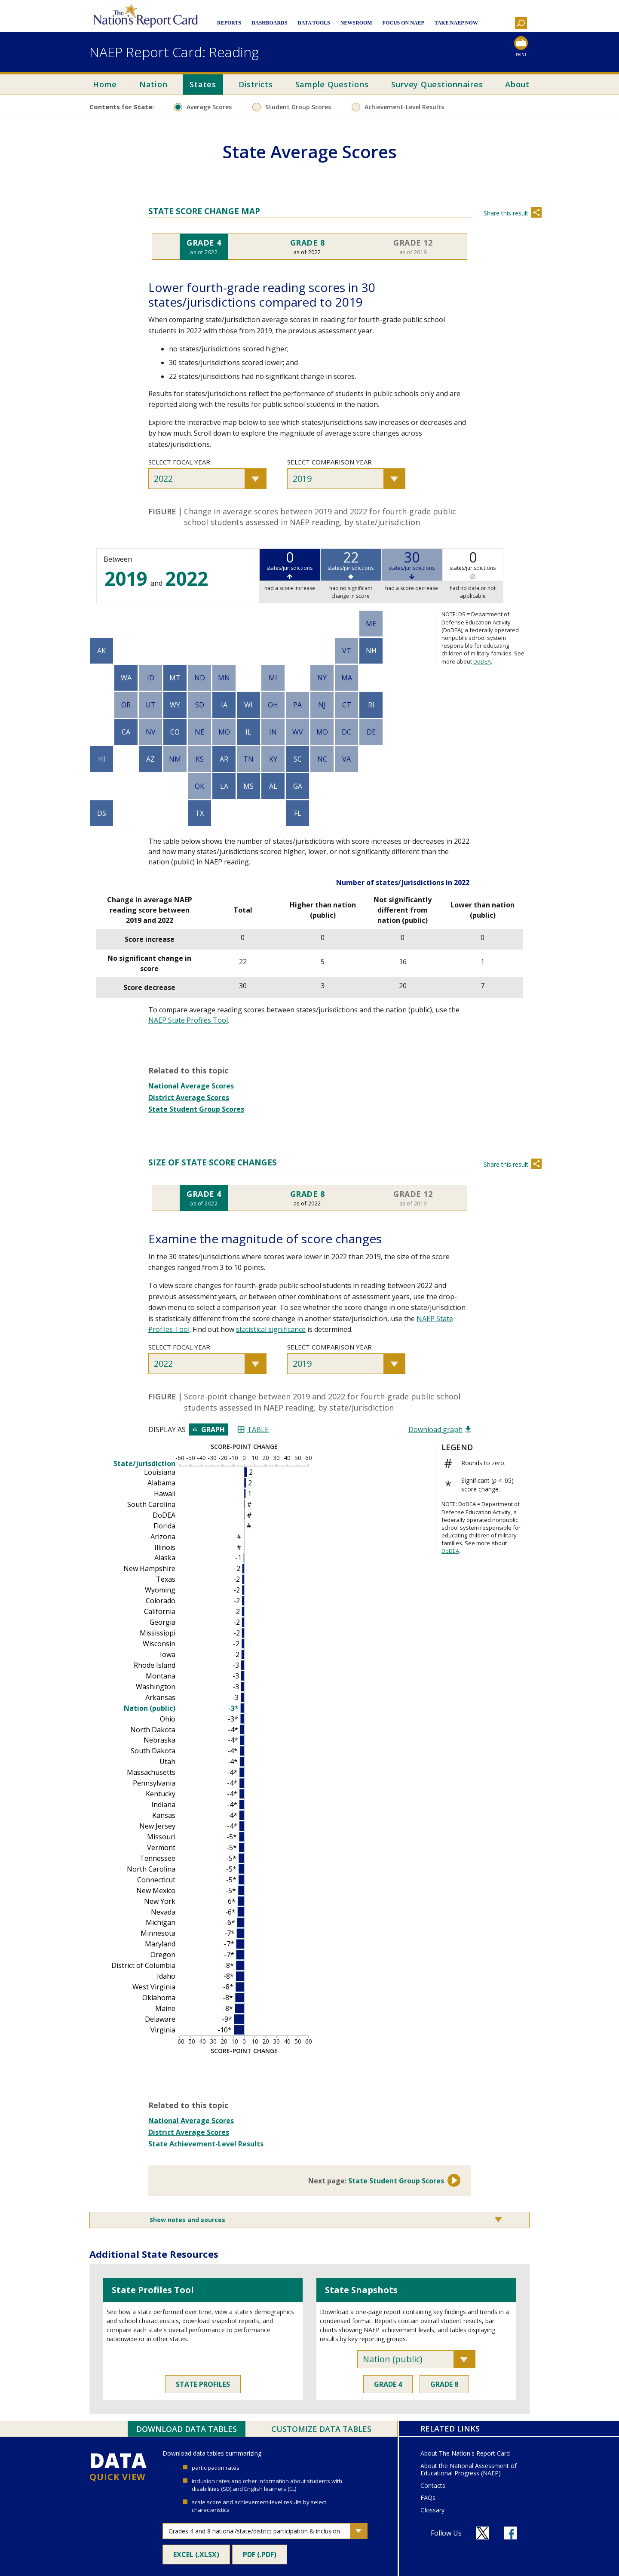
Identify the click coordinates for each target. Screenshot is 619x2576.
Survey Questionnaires (437, 84)
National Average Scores (191, 1086)
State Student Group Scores (196, 1109)
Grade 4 (388, 2384)
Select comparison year (329, 462)
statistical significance (271, 1329)
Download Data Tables (186, 2429)
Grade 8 (444, 2384)
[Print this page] (521, 47)
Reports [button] (229, 23)
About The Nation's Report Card (465, 2453)
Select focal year (179, 462)
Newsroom (356, 23)
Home (105, 84)
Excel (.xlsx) (201, 2556)
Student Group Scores (298, 107)
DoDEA (482, 661)
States (203, 84)
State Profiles (203, 2384)
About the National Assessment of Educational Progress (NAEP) (468, 2469)
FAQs (427, 2498)
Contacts (432, 2486)
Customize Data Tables (321, 2429)
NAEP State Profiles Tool (188, 1020)
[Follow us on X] (482, 2533)
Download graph (439, 1429)
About (517, 84)
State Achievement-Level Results (206, 2144)
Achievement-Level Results (404, 107)
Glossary (432, 2510)
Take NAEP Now (456, 23)
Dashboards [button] (269, 23)
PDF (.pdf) (265, 2556)
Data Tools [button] (313, 23)
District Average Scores (188, 1097)
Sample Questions (332, 84)
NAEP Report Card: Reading (174, 52)
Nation (153, 84)
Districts (256, 84)
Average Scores (209, 107)
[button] (521, 23)
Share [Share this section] (536, 212)
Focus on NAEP (403, 23)
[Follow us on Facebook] (510, 2533)
